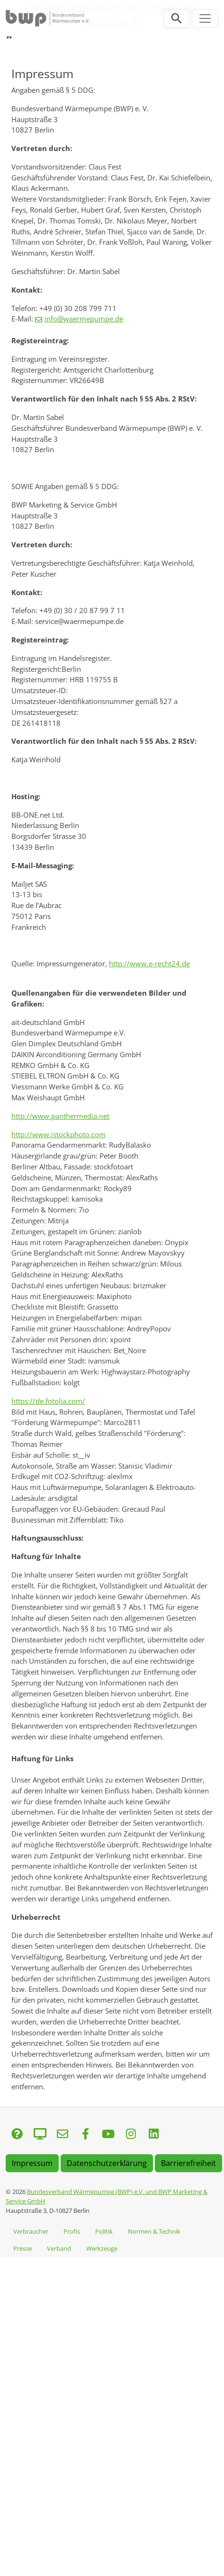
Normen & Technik (154, 2231)
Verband (59, 2248)
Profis (71, 2231)
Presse (22, 2248)
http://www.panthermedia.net (60, 1116)
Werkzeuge (101, 2248)
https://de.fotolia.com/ (48, 1401)
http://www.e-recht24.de (149, 963)
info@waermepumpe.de (84, 318)
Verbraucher (30, 2231)
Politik (104, 2231)
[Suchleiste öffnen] (176, 18)
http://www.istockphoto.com (58, 1134)
